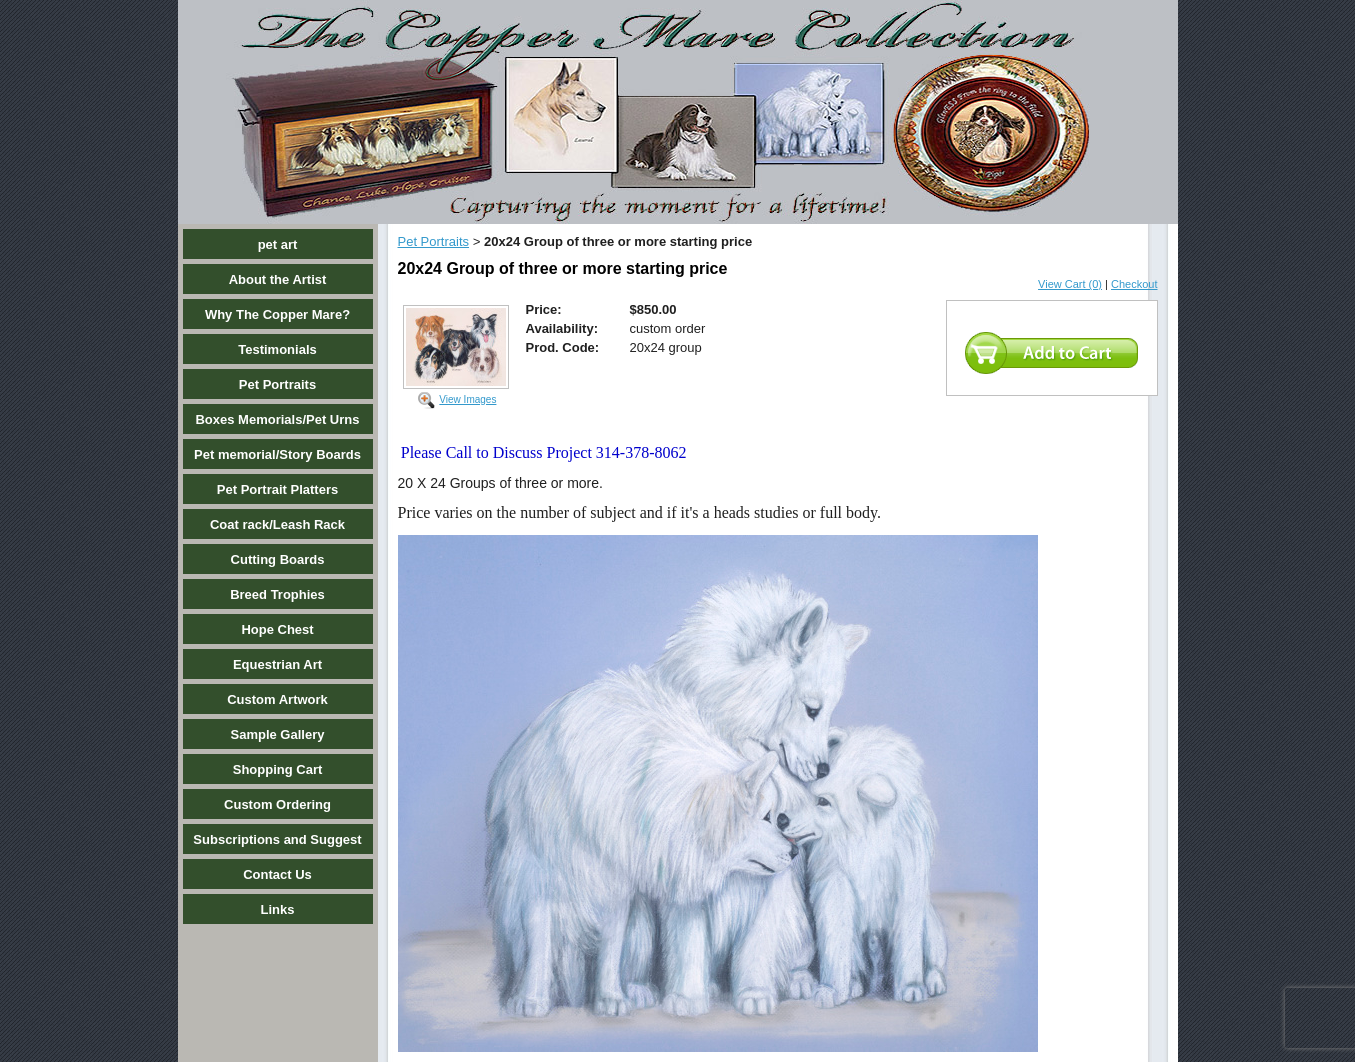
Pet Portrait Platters (277, 489)
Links (278, 909)
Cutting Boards (278, 559)
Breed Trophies (277, 594)
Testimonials (277, 349)
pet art (278, 244)
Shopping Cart (278, 769)
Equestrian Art (277, 664)
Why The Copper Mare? (277, 314)
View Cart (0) (1070, 284)
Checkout (1134, 284)
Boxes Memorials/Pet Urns (277, 419)
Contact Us (277, 874)
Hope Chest (277, 629)
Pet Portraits (277, 384)
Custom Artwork (277, 699)
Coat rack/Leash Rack (277, 524)
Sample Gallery (278, 734)
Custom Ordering (277, 804)
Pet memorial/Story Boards (277, 454)
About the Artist (278, 279)
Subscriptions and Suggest (277, 839)
